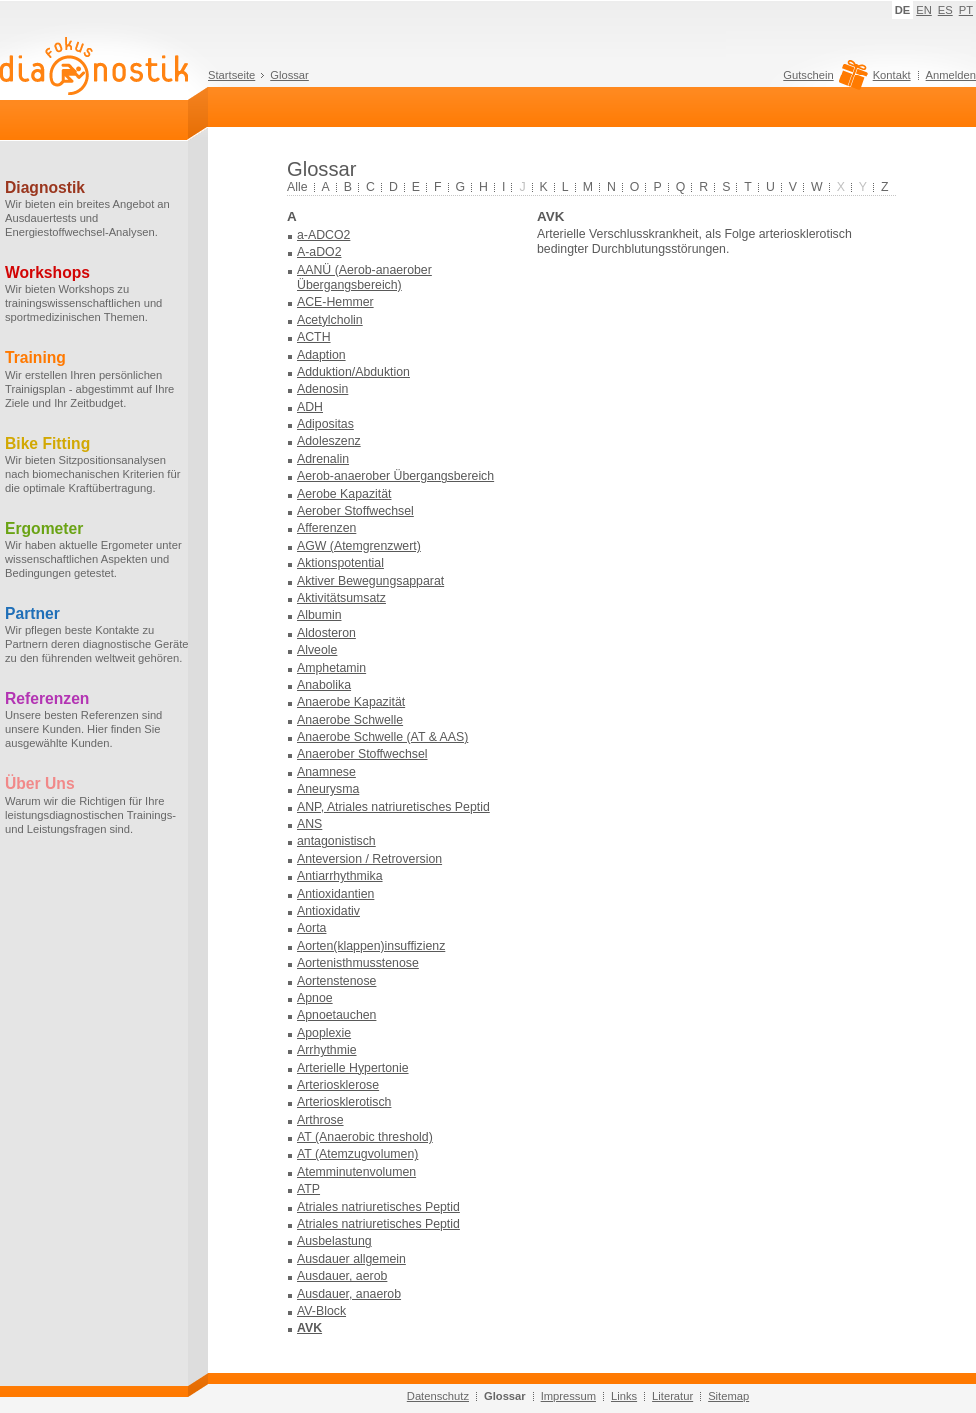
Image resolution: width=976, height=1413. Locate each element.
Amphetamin (331, 668)
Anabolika (324, 685)
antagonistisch (336, 841)
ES (945, 10)
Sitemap (728, 1396)
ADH (310, 407)
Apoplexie (324, 1033)
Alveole (317, 650)
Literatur (672, 1396)
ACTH (314, 337)
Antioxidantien (335, 894)
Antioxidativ (328, 911)
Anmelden (951, 75)
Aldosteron (326, 633)
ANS (309, 824)
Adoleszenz (329, 441)
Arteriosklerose (338, 1085)
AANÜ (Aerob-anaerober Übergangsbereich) (364, 277)
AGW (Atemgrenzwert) (359, 546)
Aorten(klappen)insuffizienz (371, 946)
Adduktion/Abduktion (353, 372)
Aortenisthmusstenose (358, 963)
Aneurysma (328, 789)
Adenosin (322, 389)
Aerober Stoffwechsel (355, 511)
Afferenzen (326, 528)
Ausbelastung (334, 1241)
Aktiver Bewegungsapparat (370, 581)
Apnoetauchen (336, 1015)
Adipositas (325, 424)
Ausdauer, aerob (342, 1276)
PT (966, 10)
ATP (308, 1189)
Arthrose (320, 1120)
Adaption (321, 355)
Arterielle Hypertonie (353, 1068)
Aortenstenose (336, 981)
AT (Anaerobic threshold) (365, 1137)
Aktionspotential (340, 563)
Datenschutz (438, 1396)
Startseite (231, 75)
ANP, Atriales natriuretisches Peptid (393, 807)
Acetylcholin (330, 320)
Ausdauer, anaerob (349, 1294)
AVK (309, 1328)
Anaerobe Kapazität (351, 702)
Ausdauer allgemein (351, 1259)
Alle (297, 187)
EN (924, 10)
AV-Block (321, 1311)
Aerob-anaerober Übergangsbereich (395, 476)
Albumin (319, 615)
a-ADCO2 (323, 235)
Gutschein (822, 80)
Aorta (311, 928)
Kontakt (892, 75)
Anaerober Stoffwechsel (362, 754)
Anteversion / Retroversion (369, 859)
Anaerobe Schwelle (350, 720)
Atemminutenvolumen (356, 1172)
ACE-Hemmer (335, 302)
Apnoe (315, 998)
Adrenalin (323, 459)
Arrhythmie (327, 1050)
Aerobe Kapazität (344, 494)
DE (903, 10)
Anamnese (326, 772)
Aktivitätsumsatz (341, 598)
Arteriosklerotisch (344, 1102)
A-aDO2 (319, 252)
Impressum (568, 1396)
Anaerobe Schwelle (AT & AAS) (382, 737)
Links (624, 1396)
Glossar (289, 75)
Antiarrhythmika (340, 876)
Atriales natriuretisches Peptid (378, 1207)
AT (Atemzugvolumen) (357, 1154)
